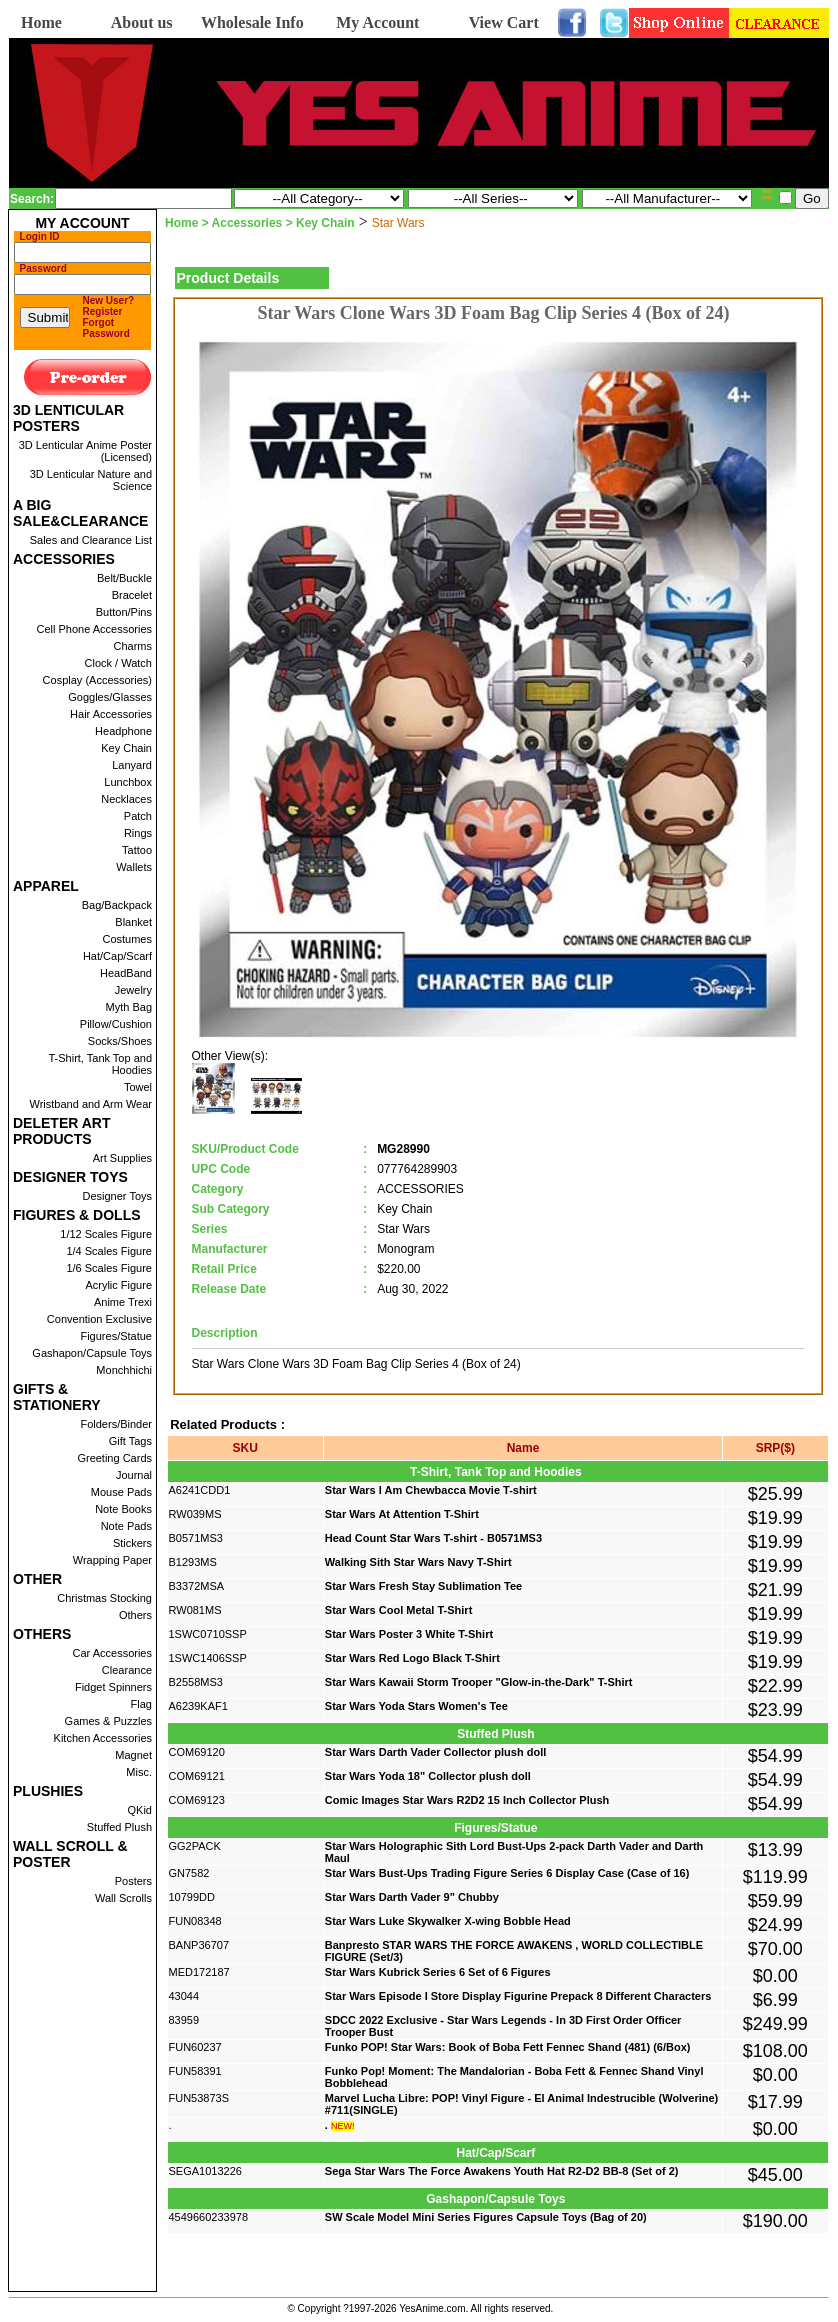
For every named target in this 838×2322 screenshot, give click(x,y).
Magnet (133, 1755)
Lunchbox (128, 782)
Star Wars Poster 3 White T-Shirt (409, 1634)
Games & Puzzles (108, 1721)
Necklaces (126, 799)
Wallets (134, 867)
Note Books (123, 1509)
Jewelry (133, 990)
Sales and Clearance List (91, 540)
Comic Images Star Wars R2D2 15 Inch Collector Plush (467, 1800)
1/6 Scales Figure (109, 1268)
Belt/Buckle (124, 578)
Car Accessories (112, 1653)
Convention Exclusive (99, 1319)
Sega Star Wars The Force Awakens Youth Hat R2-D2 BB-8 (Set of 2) (502, 2171)
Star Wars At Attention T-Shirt (402, 1514)
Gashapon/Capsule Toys (92, 1353)
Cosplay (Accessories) (97, 680)
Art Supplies (122, 1158)
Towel (138, 1087)
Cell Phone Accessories (94, 629)
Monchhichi (124, 1370)
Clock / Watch (118, 663)
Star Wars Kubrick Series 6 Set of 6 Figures (438, 1972)
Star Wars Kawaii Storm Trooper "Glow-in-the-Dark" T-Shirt (479, 1682)
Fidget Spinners (113, 1687)
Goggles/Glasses (110, 697)
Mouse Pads (121, 1492)
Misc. (139, 1772)
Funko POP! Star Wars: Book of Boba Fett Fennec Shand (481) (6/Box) (508, 2047)
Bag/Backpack (117, 905)
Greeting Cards (114, 1458)
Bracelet (132, 595)
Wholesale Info (252, 22)
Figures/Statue (116, 1336)
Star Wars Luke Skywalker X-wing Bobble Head (448, 1921)
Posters (133, 1881)
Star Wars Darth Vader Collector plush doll (435, 1752)
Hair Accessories (111, 714)
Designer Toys (118, 1196)
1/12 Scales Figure (106, 1234)
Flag (141, 1704)
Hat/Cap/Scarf (117, 956)
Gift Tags (130, 1441)
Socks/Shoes (120, 1041)
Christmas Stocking (104, 1598)
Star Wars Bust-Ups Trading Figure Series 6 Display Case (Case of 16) (507, 1873)
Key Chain (126, 748)
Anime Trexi (123, 1302)
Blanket (133, 922)
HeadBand (126, 973)
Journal (134, 1475)
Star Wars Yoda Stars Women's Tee (416, 1706)
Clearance (127, 1670)
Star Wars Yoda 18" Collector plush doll (428, 1776)
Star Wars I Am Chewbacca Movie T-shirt (431, 1490)
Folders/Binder (116, 1424)
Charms (132, 646)
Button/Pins (124, 612)
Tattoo (137, 850)
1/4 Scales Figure (109, 1251)
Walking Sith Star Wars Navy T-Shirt (418, 1562)
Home (41, 22)
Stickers (132, 1543)
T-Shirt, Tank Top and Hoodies (100, 1064)
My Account (377, 22)
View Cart (504, 22)
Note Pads (126, 1526)
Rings (138, 833)
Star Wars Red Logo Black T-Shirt (412, 1658)
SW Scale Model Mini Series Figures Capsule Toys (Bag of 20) (486, 2217)
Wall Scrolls (123, 1898)
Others (135, 1615)
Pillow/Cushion (116, 1024)
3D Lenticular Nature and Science (91, 480)
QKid (140, 1810)
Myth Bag (129, 1007)
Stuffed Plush (119, 1827)
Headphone (123, 731)
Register (103, 311)
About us (142, 22)
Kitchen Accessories (103, 1738)
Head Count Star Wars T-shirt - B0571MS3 (433, 1538)
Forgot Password (106, 328)
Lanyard (132, 765)
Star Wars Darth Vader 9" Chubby (412, 1897)
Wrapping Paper (112, 1560)
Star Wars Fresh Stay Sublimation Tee (423, 1586)
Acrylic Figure (118, 1285)
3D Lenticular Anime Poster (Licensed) (85, 451)
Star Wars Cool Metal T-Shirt (399, 1610)
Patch (138, 816)
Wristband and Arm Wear (91, 1104)
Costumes (127, 939)
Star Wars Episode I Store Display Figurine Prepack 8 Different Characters (518, 1996)
